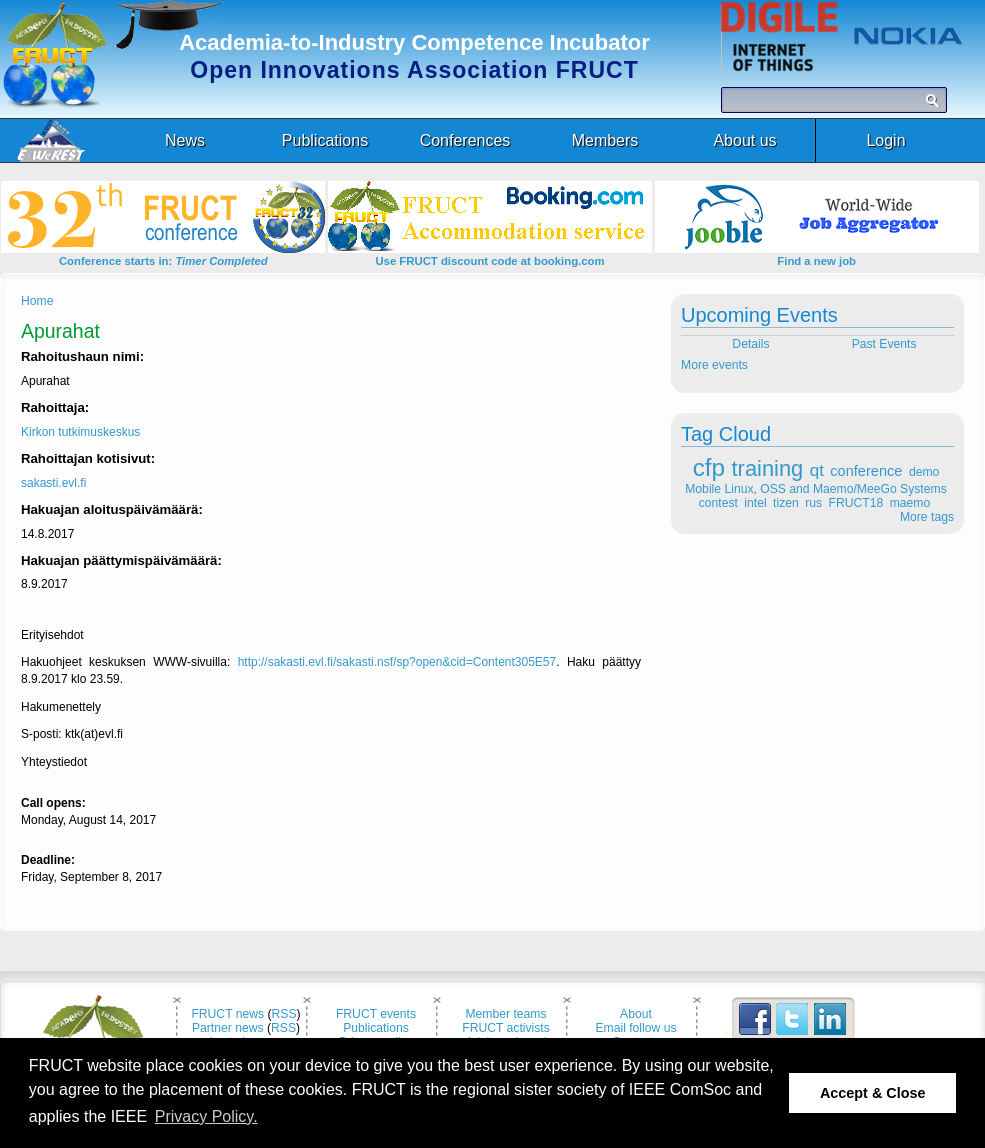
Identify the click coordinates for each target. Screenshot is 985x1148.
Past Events (886, 344)
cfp (709, 467)
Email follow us (635, 1028)
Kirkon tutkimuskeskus (80, 432)
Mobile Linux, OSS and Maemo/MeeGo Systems (815, 489)
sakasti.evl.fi (53, 483)
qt (817, 470)
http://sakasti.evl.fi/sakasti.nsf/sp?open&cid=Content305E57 (397, 662)
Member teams (505, 1014)
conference (866, 471)
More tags (927, 517)
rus (813, 503)
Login (885, 140)
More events (714, 365)
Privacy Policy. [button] (206, 1116)
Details (749, 344)
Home (37, 301)
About (636, 1014)
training (768, 468)
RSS (284, 1014)
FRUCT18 (856, 503)
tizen (786, 503)
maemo (910, 503)
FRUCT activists (506, 1028)
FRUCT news (227, 1014)
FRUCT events (376, 1014)
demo (924, 472)
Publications (376, 1028)
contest (718, 503)
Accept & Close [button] (873, 1093)
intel (755, 503)
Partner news (228, 1028)
